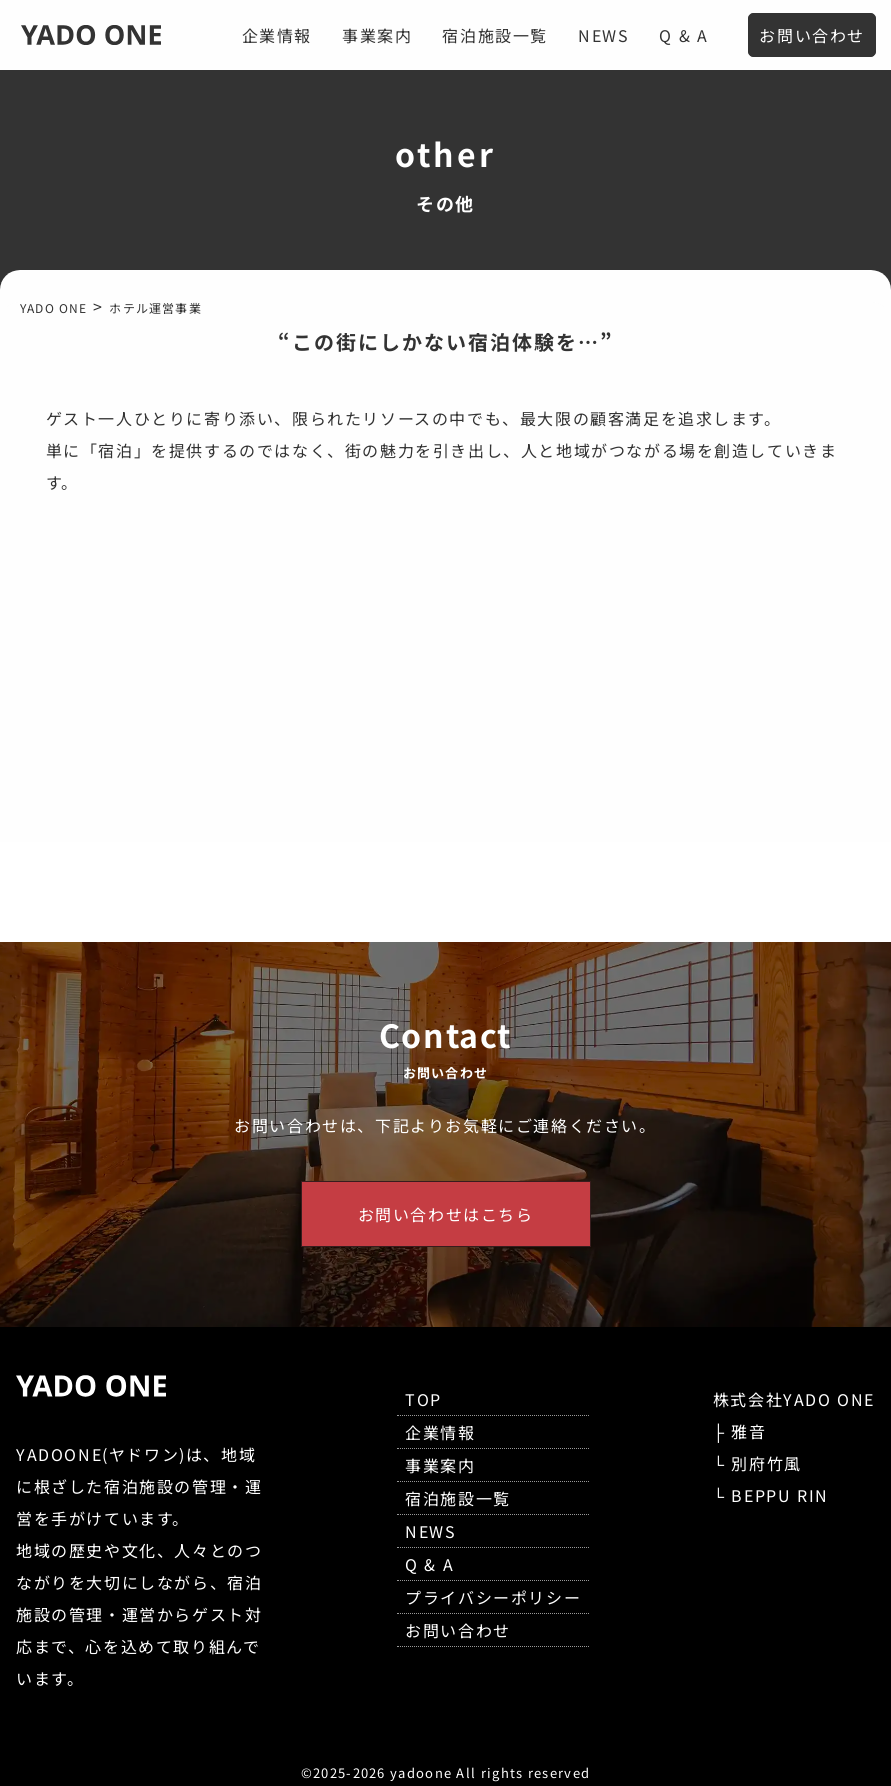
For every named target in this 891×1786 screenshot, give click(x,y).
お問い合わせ (812, 35)
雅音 (748, 1431)
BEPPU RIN (779, 1495)
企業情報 (277, 35)
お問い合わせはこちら (446, 1214)
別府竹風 (766, 1463)
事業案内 (377, 35)
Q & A (683, 35)
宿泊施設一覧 (495, 35)
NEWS (603, 35)
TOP (423, 1399)
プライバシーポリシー (493, 1597)
